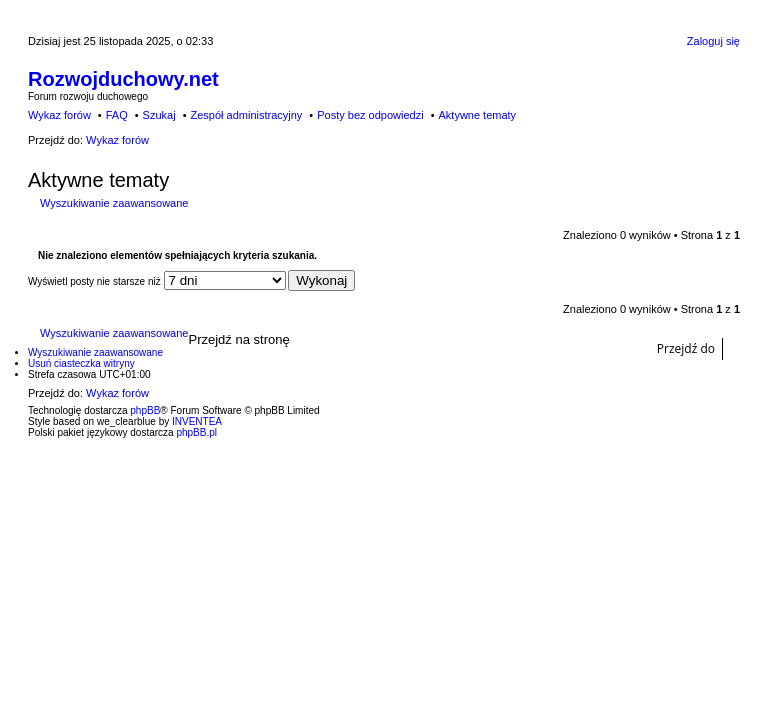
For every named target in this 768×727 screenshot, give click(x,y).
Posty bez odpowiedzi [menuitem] (370, 115)
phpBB (145, 410)
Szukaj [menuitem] (159, 115)
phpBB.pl (196, 432)
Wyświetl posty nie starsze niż (157, 281)
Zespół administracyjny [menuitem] (246, 115)
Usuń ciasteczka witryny (81, 363)
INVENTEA (197, 421)
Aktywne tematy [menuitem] (477, 115)
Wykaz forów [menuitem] (59, 115)
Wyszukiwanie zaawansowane (114, 203)
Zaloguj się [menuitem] (713, 41)
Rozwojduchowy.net (123, 79)
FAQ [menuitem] (117, 115)
